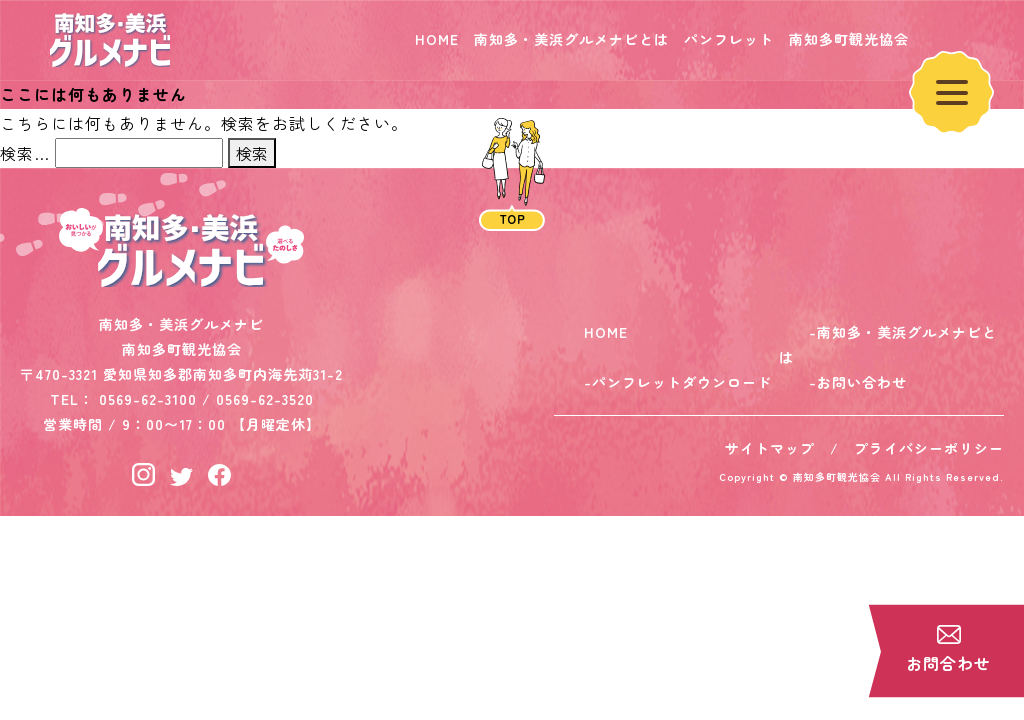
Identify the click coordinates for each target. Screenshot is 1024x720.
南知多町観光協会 (849, 39)
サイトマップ (770, 448)
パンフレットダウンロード (682, 382)
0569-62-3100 (148, 399)
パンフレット (729, 39)
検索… (25, 153)
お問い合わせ (862, 382)
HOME (437, 39)
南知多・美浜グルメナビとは (571, 39)
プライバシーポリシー (929, 448)
